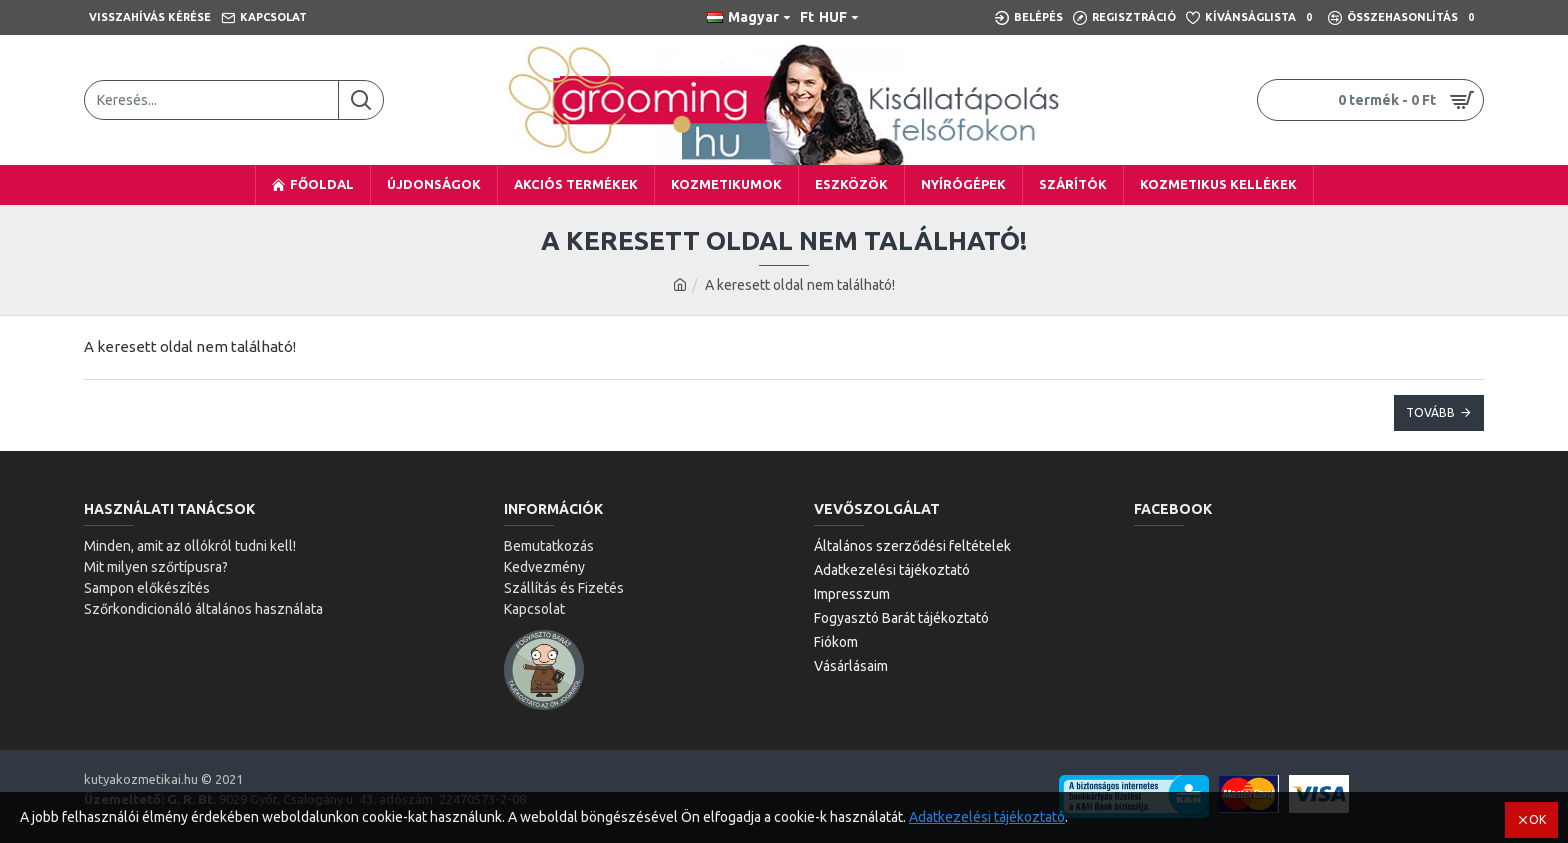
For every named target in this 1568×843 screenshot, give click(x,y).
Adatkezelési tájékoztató (987, 817)
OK (1537, 819)
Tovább (1430, 412)
